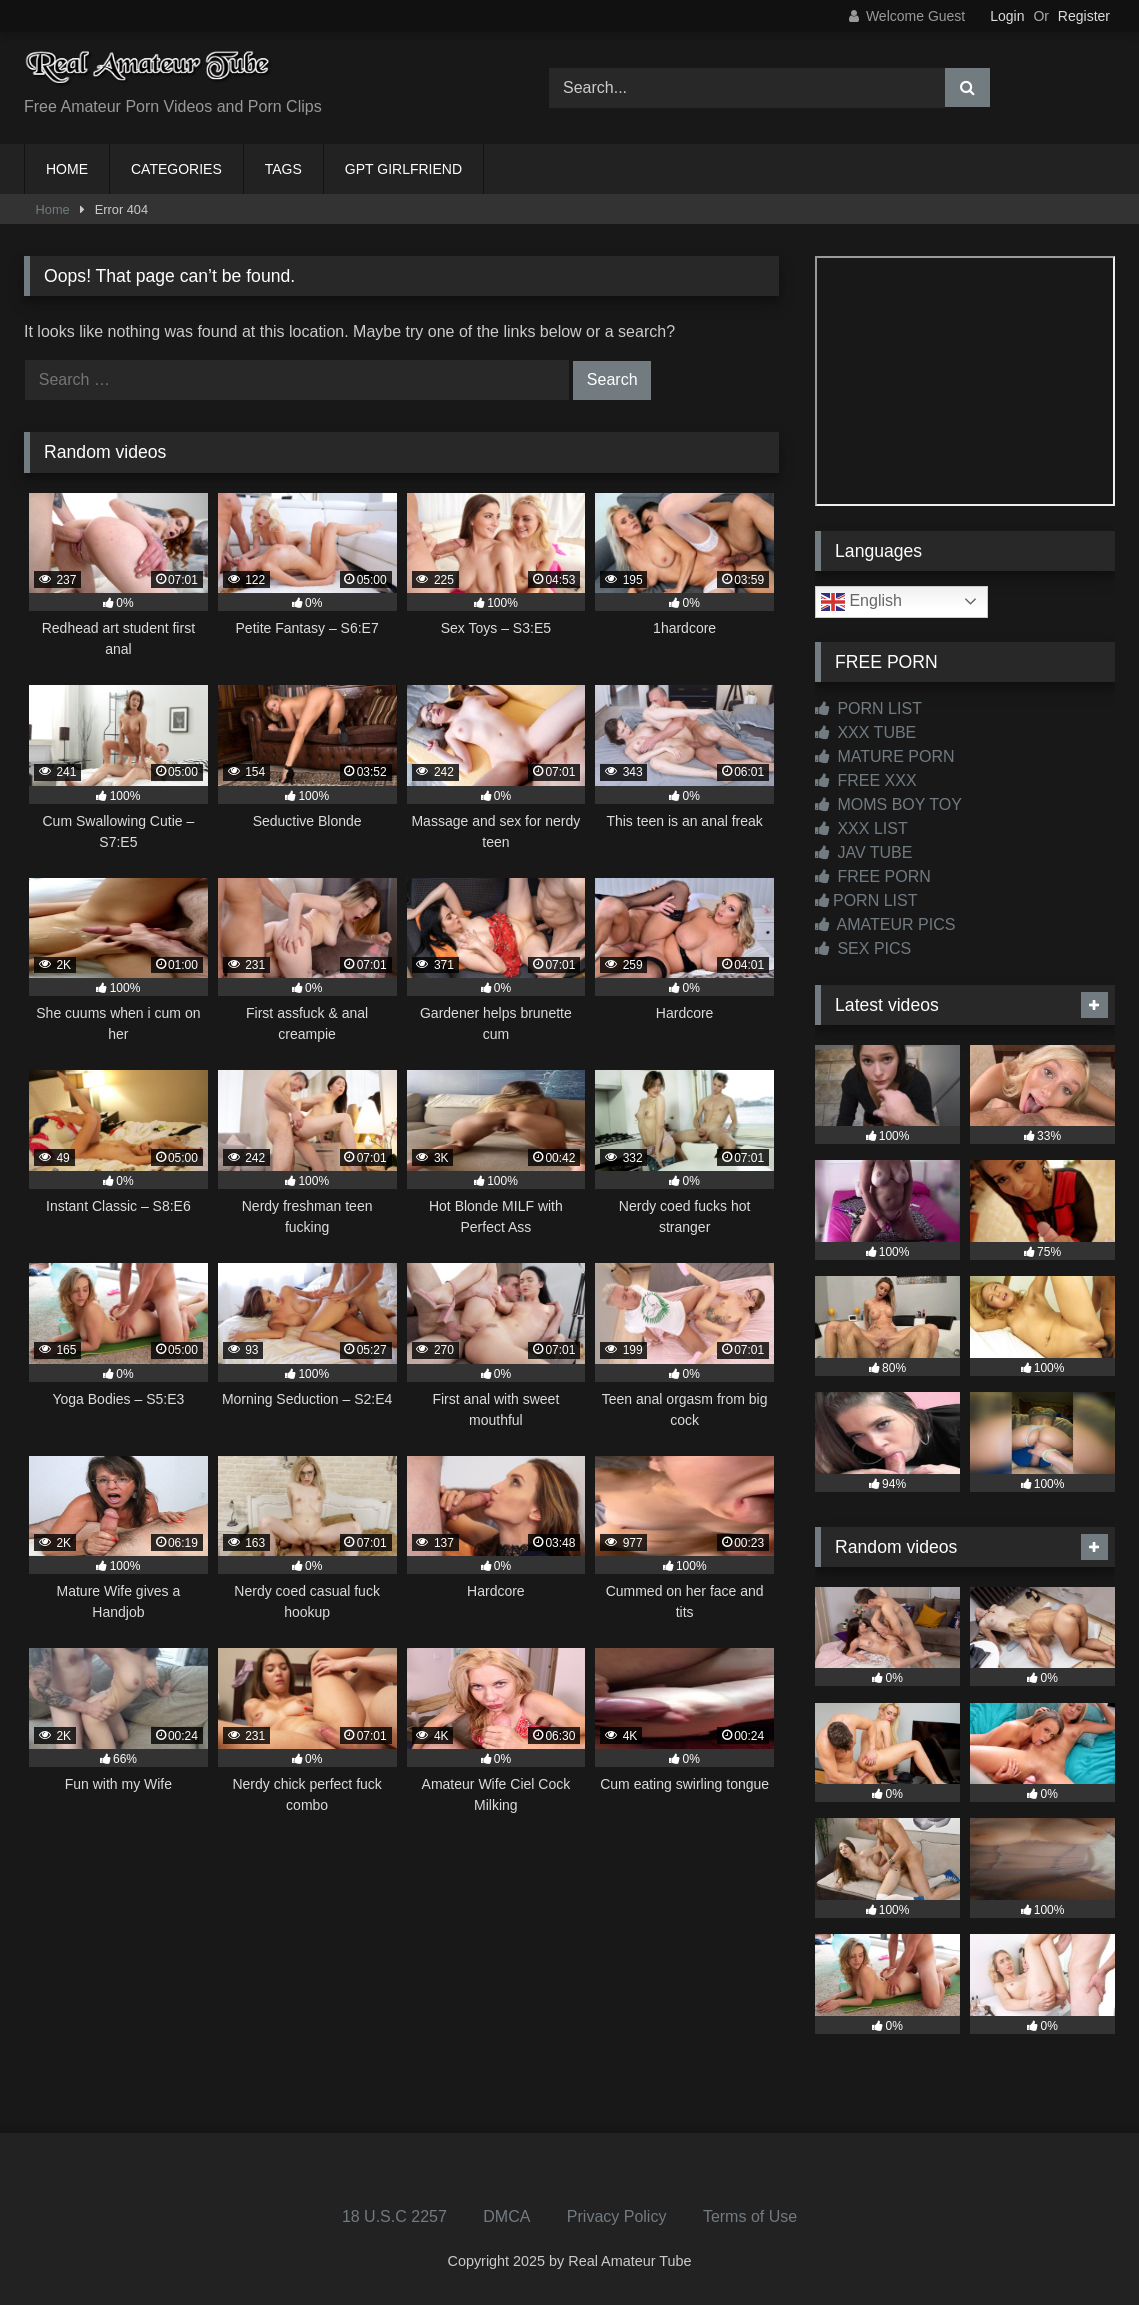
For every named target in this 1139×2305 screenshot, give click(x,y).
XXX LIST (861, 828)
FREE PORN (873, 876)
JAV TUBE (863, 852)
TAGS (283, 169)
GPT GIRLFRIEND (403, 169)
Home (53, 209)
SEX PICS (863, 948)
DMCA (506, 2216)
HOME (67, 169)
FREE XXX (866, 780)
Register (1084, 16)
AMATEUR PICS (885, 924)
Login (1007, 16)
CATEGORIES (176, 169)
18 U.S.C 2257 (394, 2216)
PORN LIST (868, 708)
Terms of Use (750, 2216)
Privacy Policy (617, 2216)
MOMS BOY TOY (888, 804)
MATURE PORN (884, 756)
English (861, 602)
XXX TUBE (865, 732)
